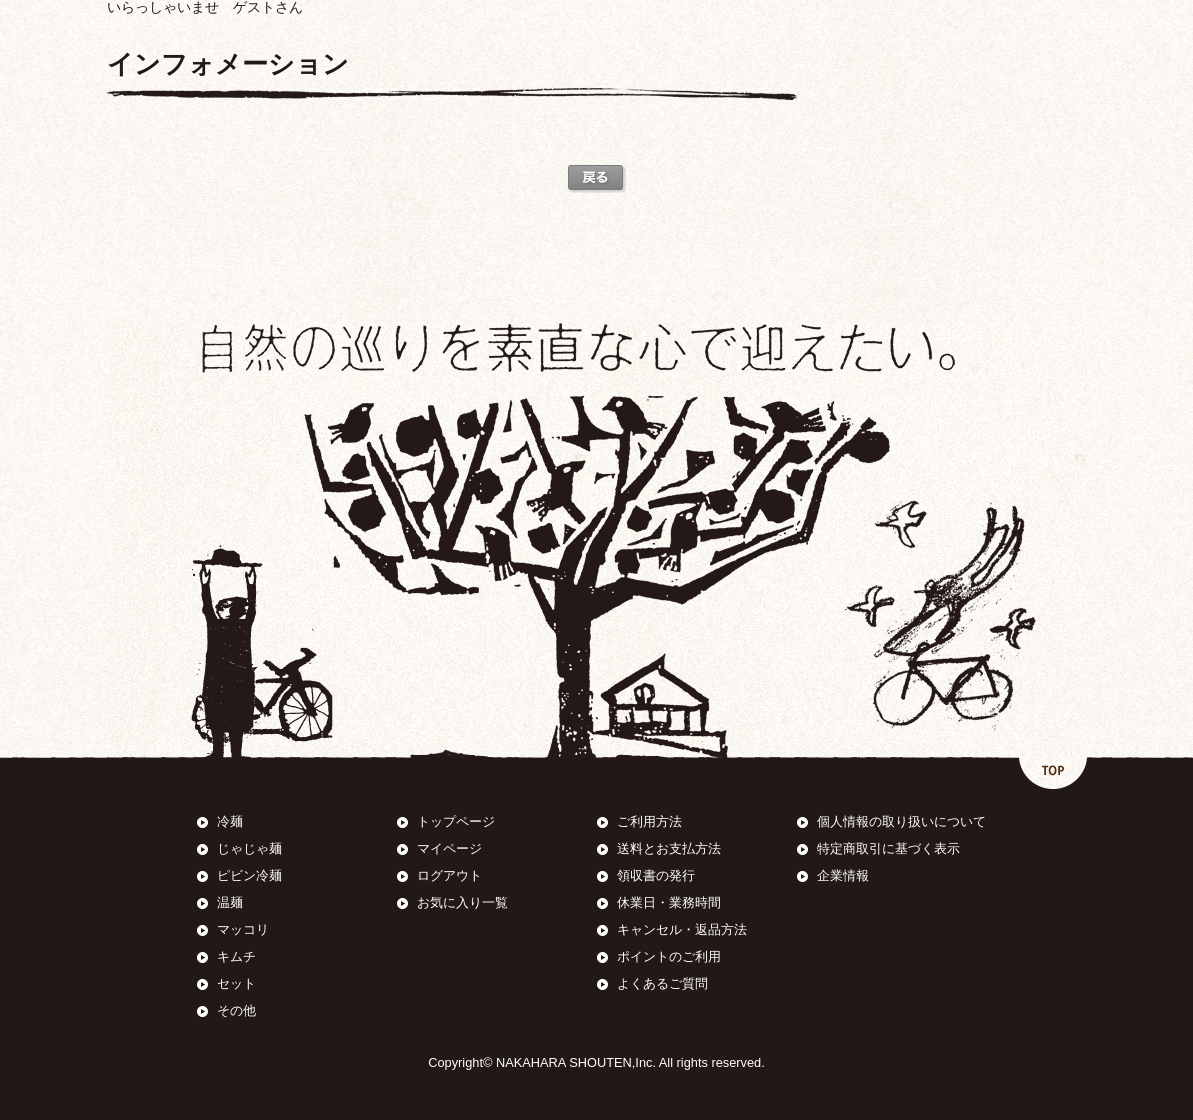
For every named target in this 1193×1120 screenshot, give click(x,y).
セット (236, 983)
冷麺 (230, 821)
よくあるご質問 (662, 983)
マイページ (449, 848)
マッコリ (243, 929)
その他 (236, 1010)
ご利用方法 (649, 821)
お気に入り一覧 (462, 902)
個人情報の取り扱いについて (901, 821)
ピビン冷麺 (249, 875)
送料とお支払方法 (669, 848)
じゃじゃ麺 (249, 848)
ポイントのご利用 (669, 956)
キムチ (236, 956)
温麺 (230, 902)
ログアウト (449, 875)
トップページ (456, 821)
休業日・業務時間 (669, 902)
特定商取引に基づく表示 (888, 848)
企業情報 (843, 875)
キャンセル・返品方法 (682, 929)
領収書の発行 (656, 875)
